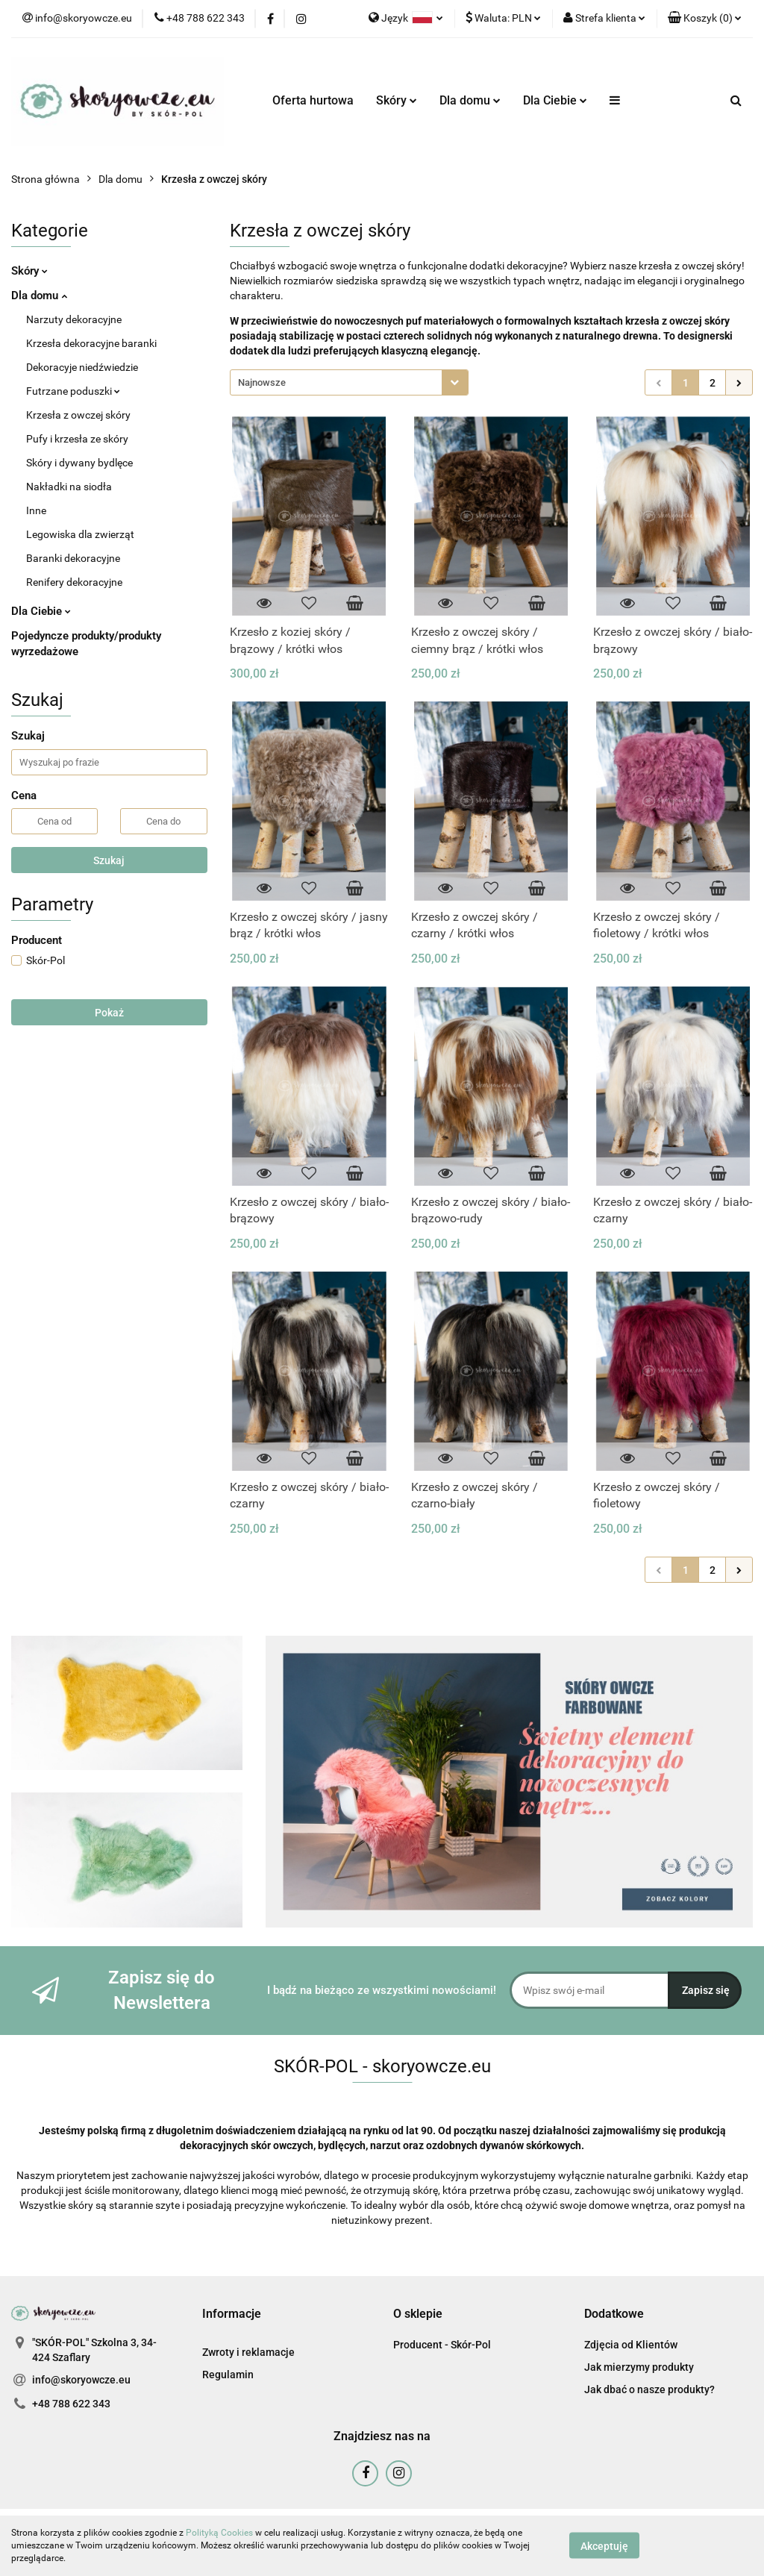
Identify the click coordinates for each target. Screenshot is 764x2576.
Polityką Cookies (219, 2532)
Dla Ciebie (555, 100)
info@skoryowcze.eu (81, 2380)
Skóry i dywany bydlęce (79, 463)
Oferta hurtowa (313, 100)
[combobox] (349, 382)
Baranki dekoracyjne (73, 558)
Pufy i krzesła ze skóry (77, 439)
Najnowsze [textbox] (262, 382)
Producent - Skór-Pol (442, 2345)
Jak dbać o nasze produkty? (649, 2389)
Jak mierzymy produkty (639, 2367)
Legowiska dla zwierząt (80, 534)
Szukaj (109, 860)
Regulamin (228, 2374)
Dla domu (470, 100)
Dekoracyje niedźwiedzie (82, 367)
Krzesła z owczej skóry (78, 415)
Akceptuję (604, 2546)
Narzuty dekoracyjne (74, 319)
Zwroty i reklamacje (248, 2352)
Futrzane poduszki (73, 391)
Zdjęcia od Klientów (630, 2345)
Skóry (396, 100)
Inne (36, 510)
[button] (705, 18)
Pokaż (109, 1013)
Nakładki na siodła (69, 487)
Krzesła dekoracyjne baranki (91, 343)
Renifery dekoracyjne (74, 582)
